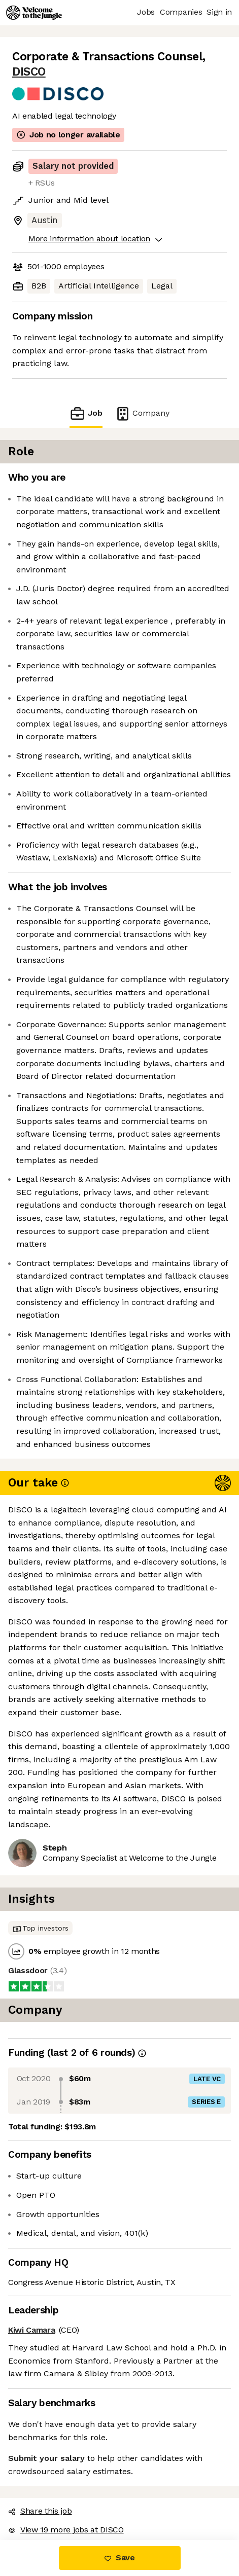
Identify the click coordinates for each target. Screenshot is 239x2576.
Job (86, 413)
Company (142, 413)
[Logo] (34, 13)
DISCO (29, 72)
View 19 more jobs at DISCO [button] (66, 2529)
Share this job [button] (40, 2511)
